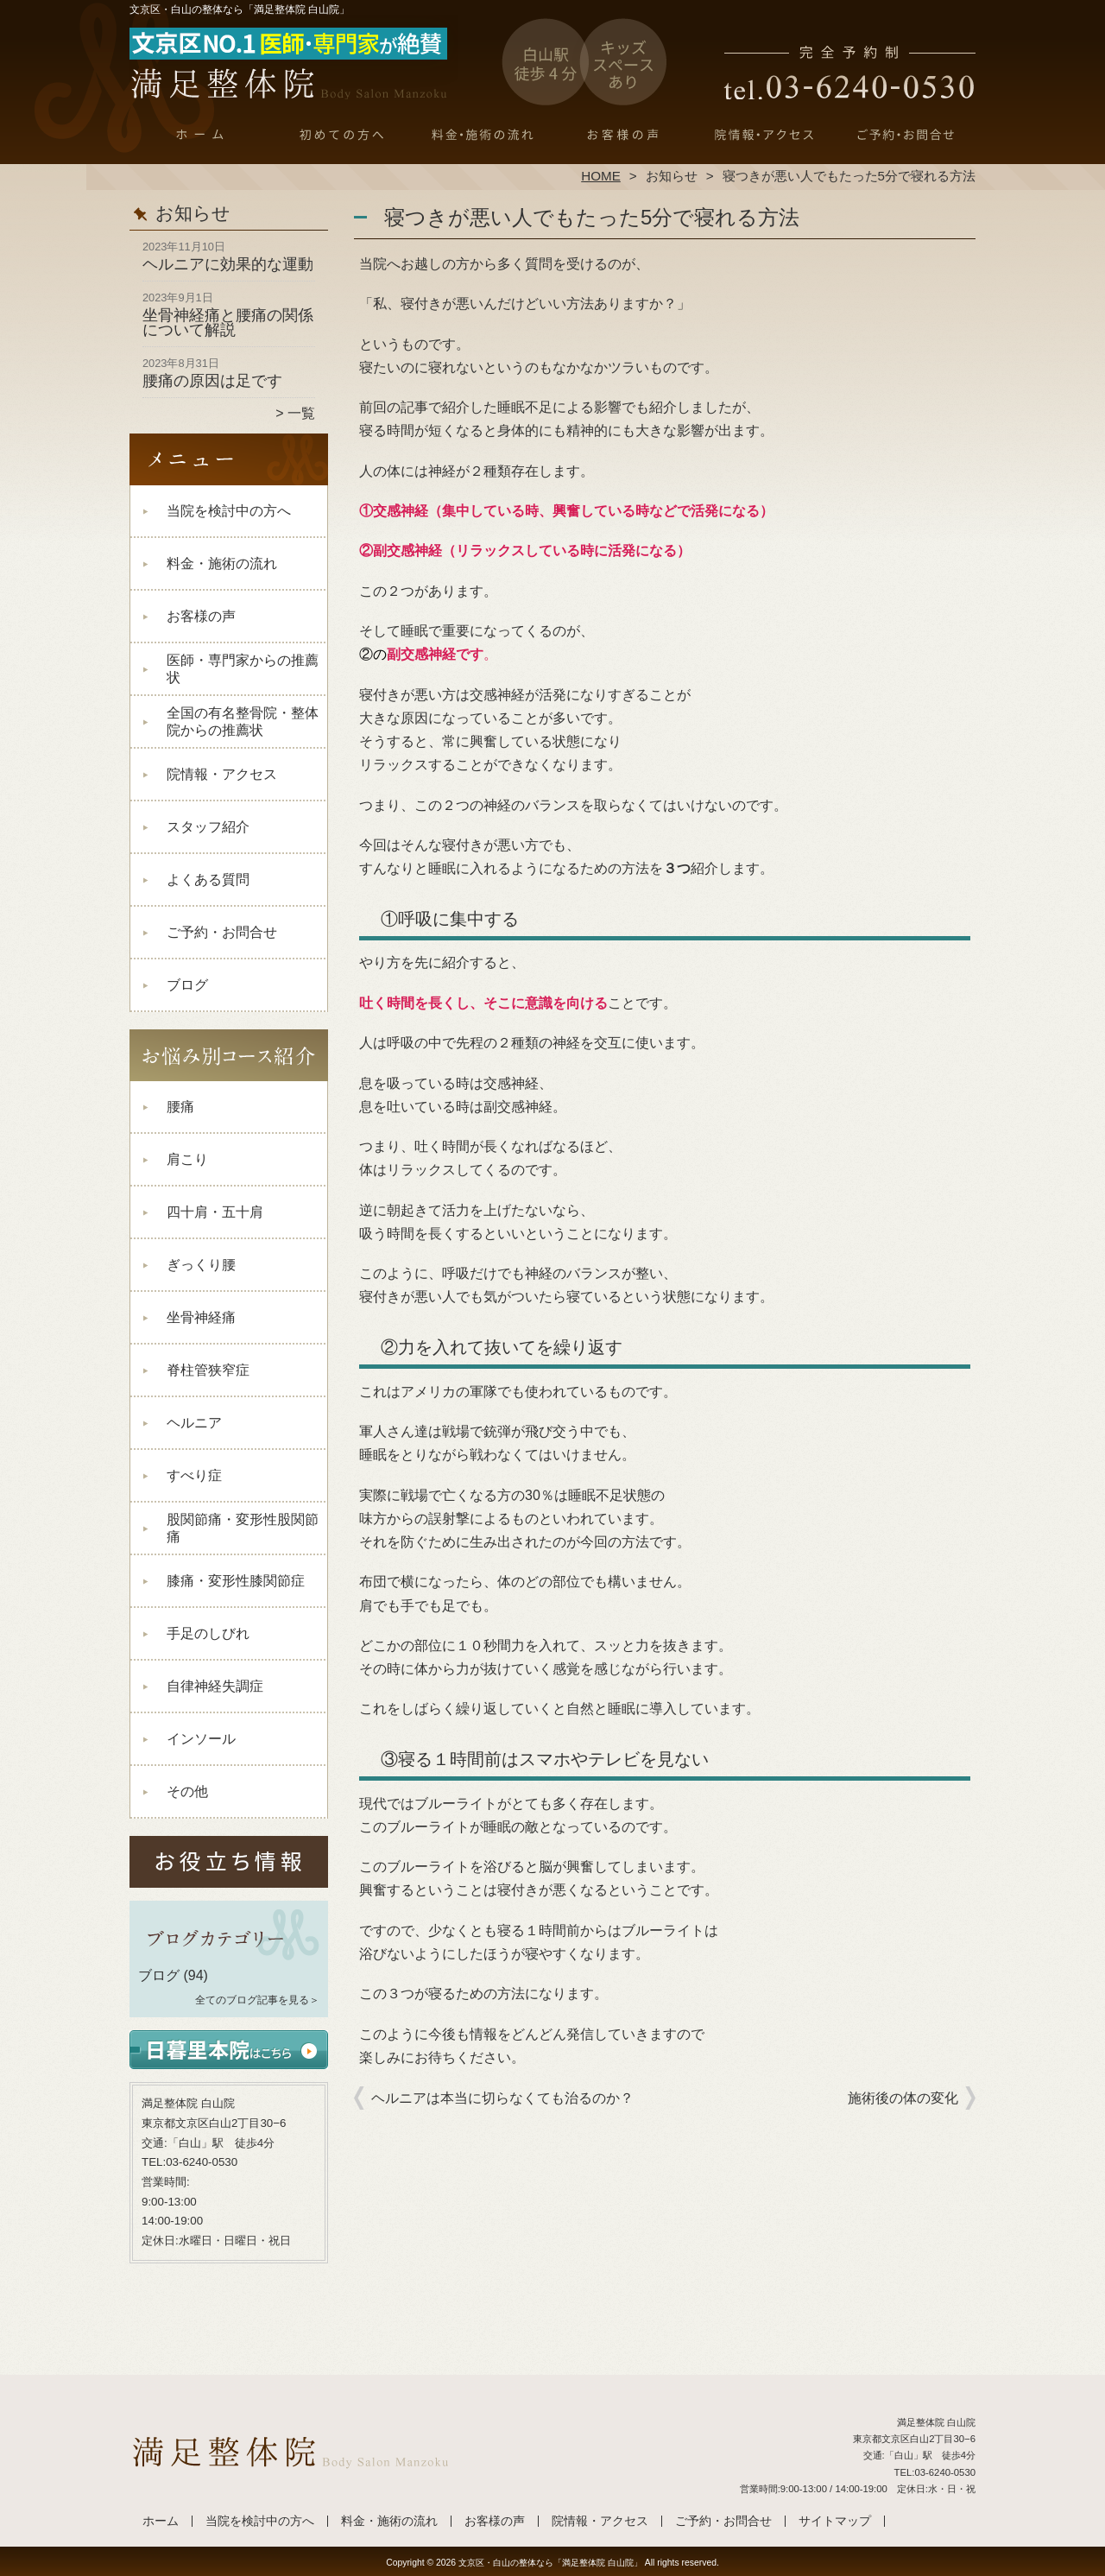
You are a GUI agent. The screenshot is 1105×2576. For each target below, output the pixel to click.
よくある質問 (208, 879)
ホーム (200, 135)
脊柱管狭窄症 (208, 1370)
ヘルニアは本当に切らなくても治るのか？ (502, 2098)
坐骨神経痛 (201, 1317)
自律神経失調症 (215, 1686)
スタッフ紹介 (208, 827)
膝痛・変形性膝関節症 (236, 1580)
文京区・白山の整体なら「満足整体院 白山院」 (550, 2562)
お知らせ (672, 175)
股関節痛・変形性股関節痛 (243, 1528)
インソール (201, 1738)
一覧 (301, 413)
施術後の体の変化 (903, 2098)
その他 (187, 1791)
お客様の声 (622, 135)
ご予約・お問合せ (905, 135)
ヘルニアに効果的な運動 (227, 264)
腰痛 (180, 1106)
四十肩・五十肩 (215, 1212)
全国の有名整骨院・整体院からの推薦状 (243, 721)
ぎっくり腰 (201, 1264)
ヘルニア (194, 1422)
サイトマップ (835, 2521)
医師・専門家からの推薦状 (243, 669)
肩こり (187, 1159)
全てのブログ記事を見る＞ (257, 2000)
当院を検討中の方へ (341, 135)
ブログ (187, 985)
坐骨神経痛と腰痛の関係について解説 (227, 323)
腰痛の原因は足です (212, 380)
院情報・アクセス (763, 135)
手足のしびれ (208, 1633)
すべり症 (194, 1475)
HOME (601, 175)
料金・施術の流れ (482, 135)
